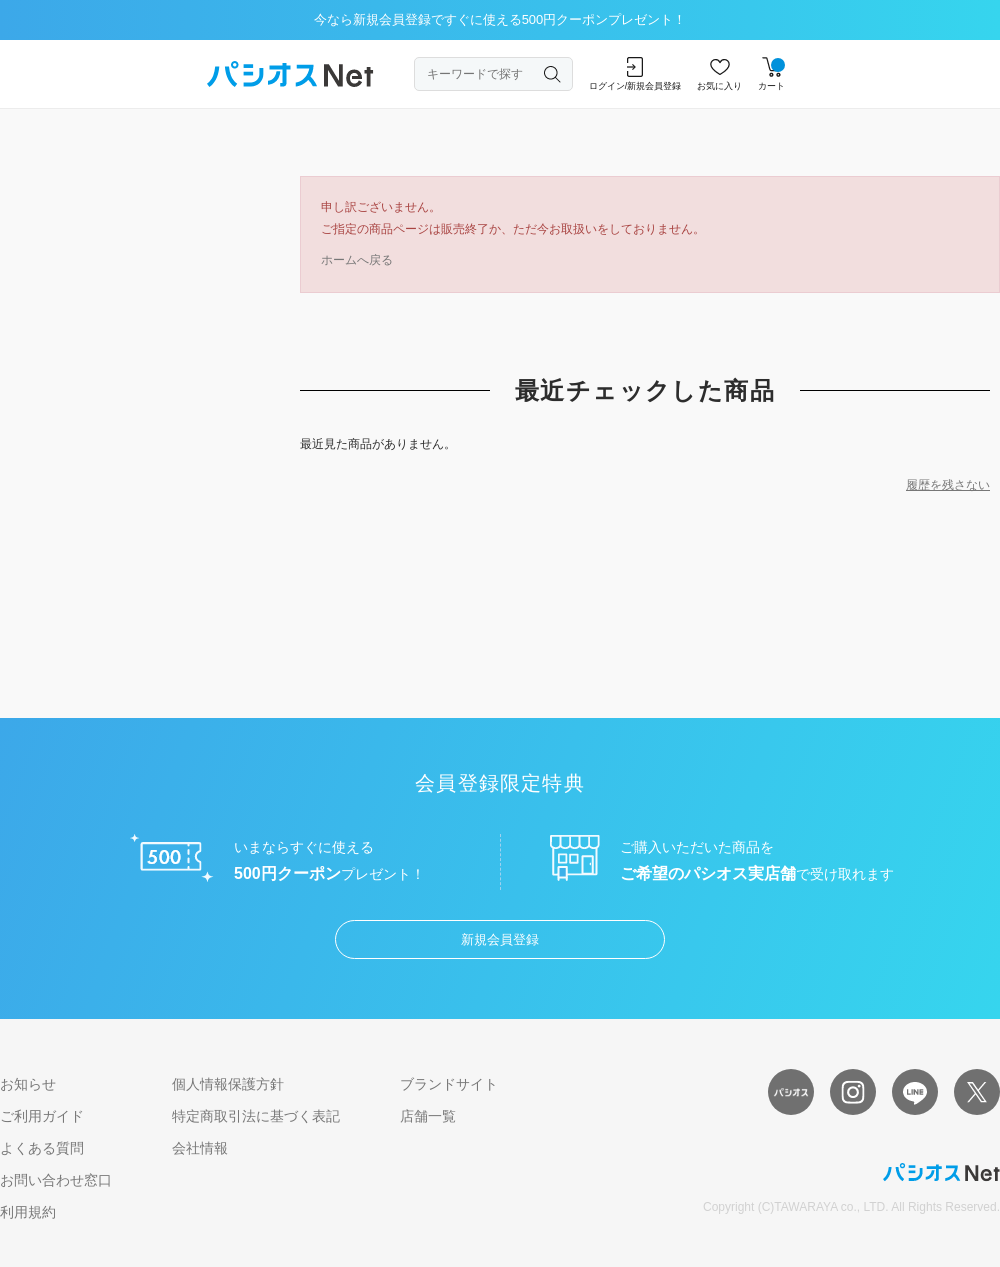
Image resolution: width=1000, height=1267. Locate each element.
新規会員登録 (500, 939)
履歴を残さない (948, 485)
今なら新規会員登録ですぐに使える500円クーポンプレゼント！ (500, 19)
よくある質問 (42, 1148)
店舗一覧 (428, 1116)
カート (771, 74)
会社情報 (200, 1148)
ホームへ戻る (357, 260)
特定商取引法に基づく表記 (256, 1116)
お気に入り (719, 74)
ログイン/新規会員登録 (635, 74)
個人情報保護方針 (228, 1084)
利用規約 (28, 1212)
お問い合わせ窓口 (56, 1180)
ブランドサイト (449, 1084)
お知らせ (28, 1084)
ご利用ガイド (42, 1116)
